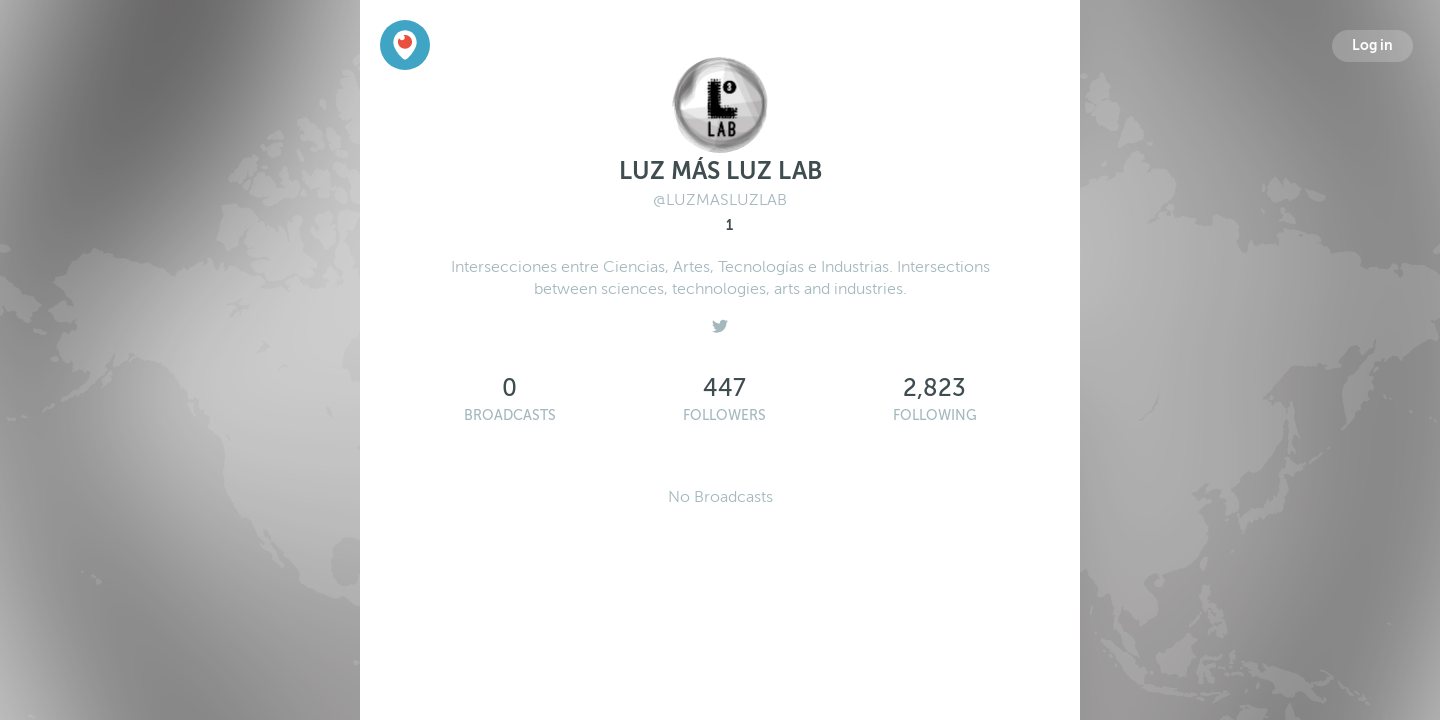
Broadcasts (510, 415)
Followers (724, 415)
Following (935, 415)
